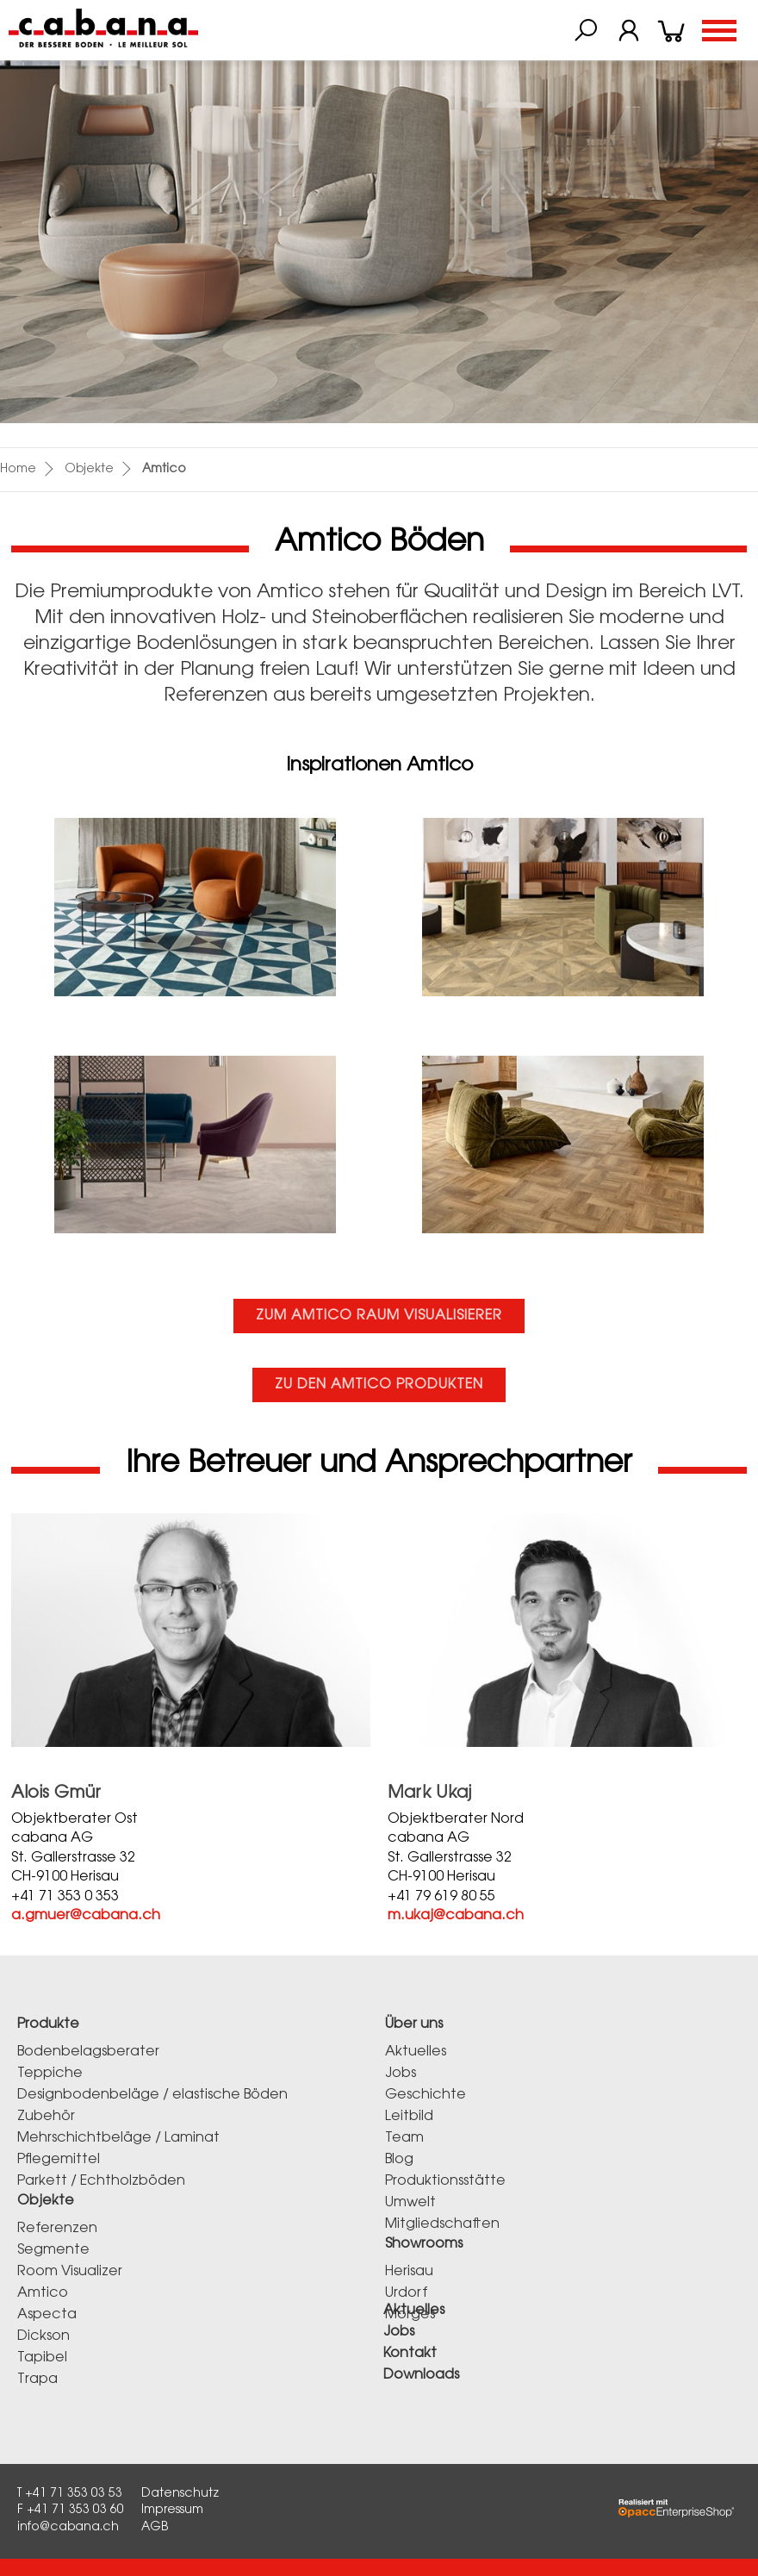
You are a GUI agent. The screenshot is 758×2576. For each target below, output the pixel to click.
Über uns (414, 2024)
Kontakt (410, 2354)
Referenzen (57, 2229)
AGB (154, 2528)
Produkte (48, 2024)
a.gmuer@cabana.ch (85, 1916)
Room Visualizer (69, 2272)
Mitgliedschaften (442, 2224)
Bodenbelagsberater (88, 2052)
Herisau (409, 2272)
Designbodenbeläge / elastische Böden (152, 2095)
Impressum (172, 2510)
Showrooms (424, 2244)
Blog (399, 2160)
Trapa (37, 2379)
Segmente (53, 2250)
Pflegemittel (58, 2160)
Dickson (43, 2336)
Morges (410, 2315)
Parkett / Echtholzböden (101, 2181)
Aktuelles (415, 2052)
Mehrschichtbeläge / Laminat (118, 2138)
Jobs (400, 2073)
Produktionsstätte (445, 2181)
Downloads (421, 2375)
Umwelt (410, 2203)
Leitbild (409, 2117)
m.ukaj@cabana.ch (456, 1916)
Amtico (42, 2293)
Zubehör (46, 2117)
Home (18, 470)
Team (404, 2138)
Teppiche (50, 2073)
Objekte (89, 470)
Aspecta (47, 2315)
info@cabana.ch (68, 2528)
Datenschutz (180, 2494)
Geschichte (425, 2095)
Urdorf (406, 2293)
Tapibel (42, 2358)
